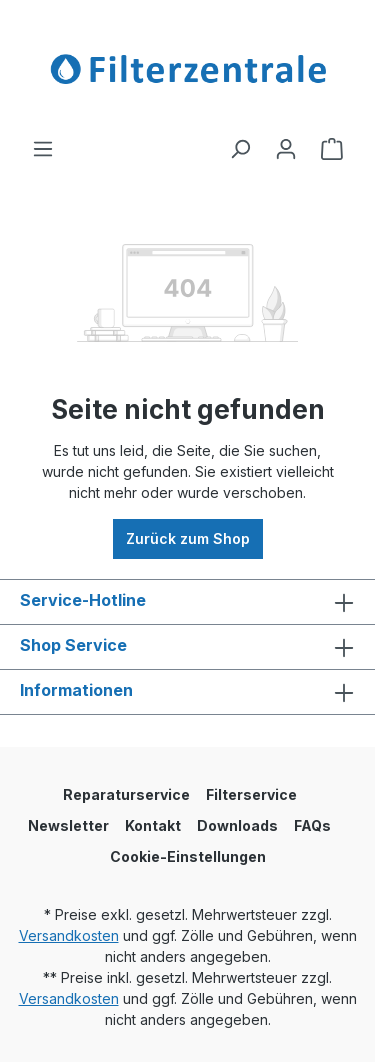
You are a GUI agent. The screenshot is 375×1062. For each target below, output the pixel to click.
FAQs (312, 825)
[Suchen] (240, 149)
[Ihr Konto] (286, 149)
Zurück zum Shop (188, 538)
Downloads (237, 825)
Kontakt (153, 825)
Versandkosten (69, 935)
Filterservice (251, 794)
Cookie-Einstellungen (188, 856)
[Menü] (43, 149)
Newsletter (68, 825)
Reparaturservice (126, 794)
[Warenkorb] (332, 149)
